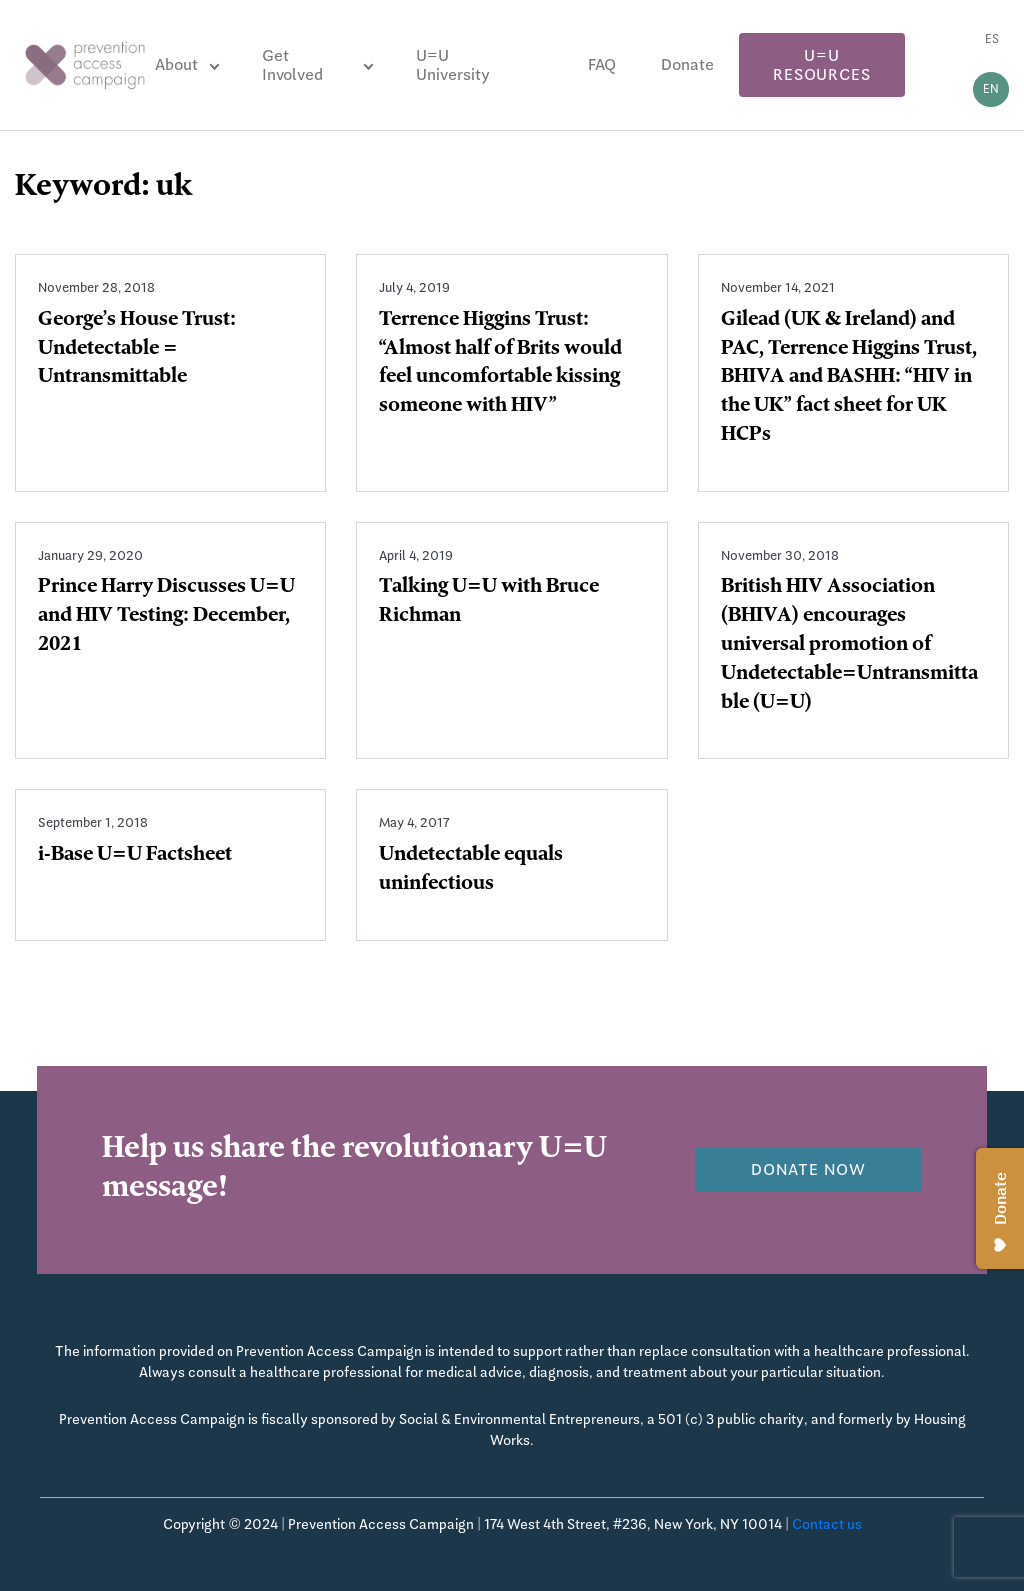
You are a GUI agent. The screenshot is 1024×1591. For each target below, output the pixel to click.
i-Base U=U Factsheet (135, 856)
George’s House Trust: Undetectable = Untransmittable (137, 350)
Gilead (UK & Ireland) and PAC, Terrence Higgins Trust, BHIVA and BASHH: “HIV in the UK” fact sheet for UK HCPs (849, 378)
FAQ (602, 64)
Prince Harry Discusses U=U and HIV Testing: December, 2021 (166, 617)
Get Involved (292, 65)
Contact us (827, 1524)
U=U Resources (821, 65)
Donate (687, 64)
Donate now (808, 1169)
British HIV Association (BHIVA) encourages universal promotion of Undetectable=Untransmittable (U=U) (849, 645)
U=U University (453, 65)
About (176, 64)
